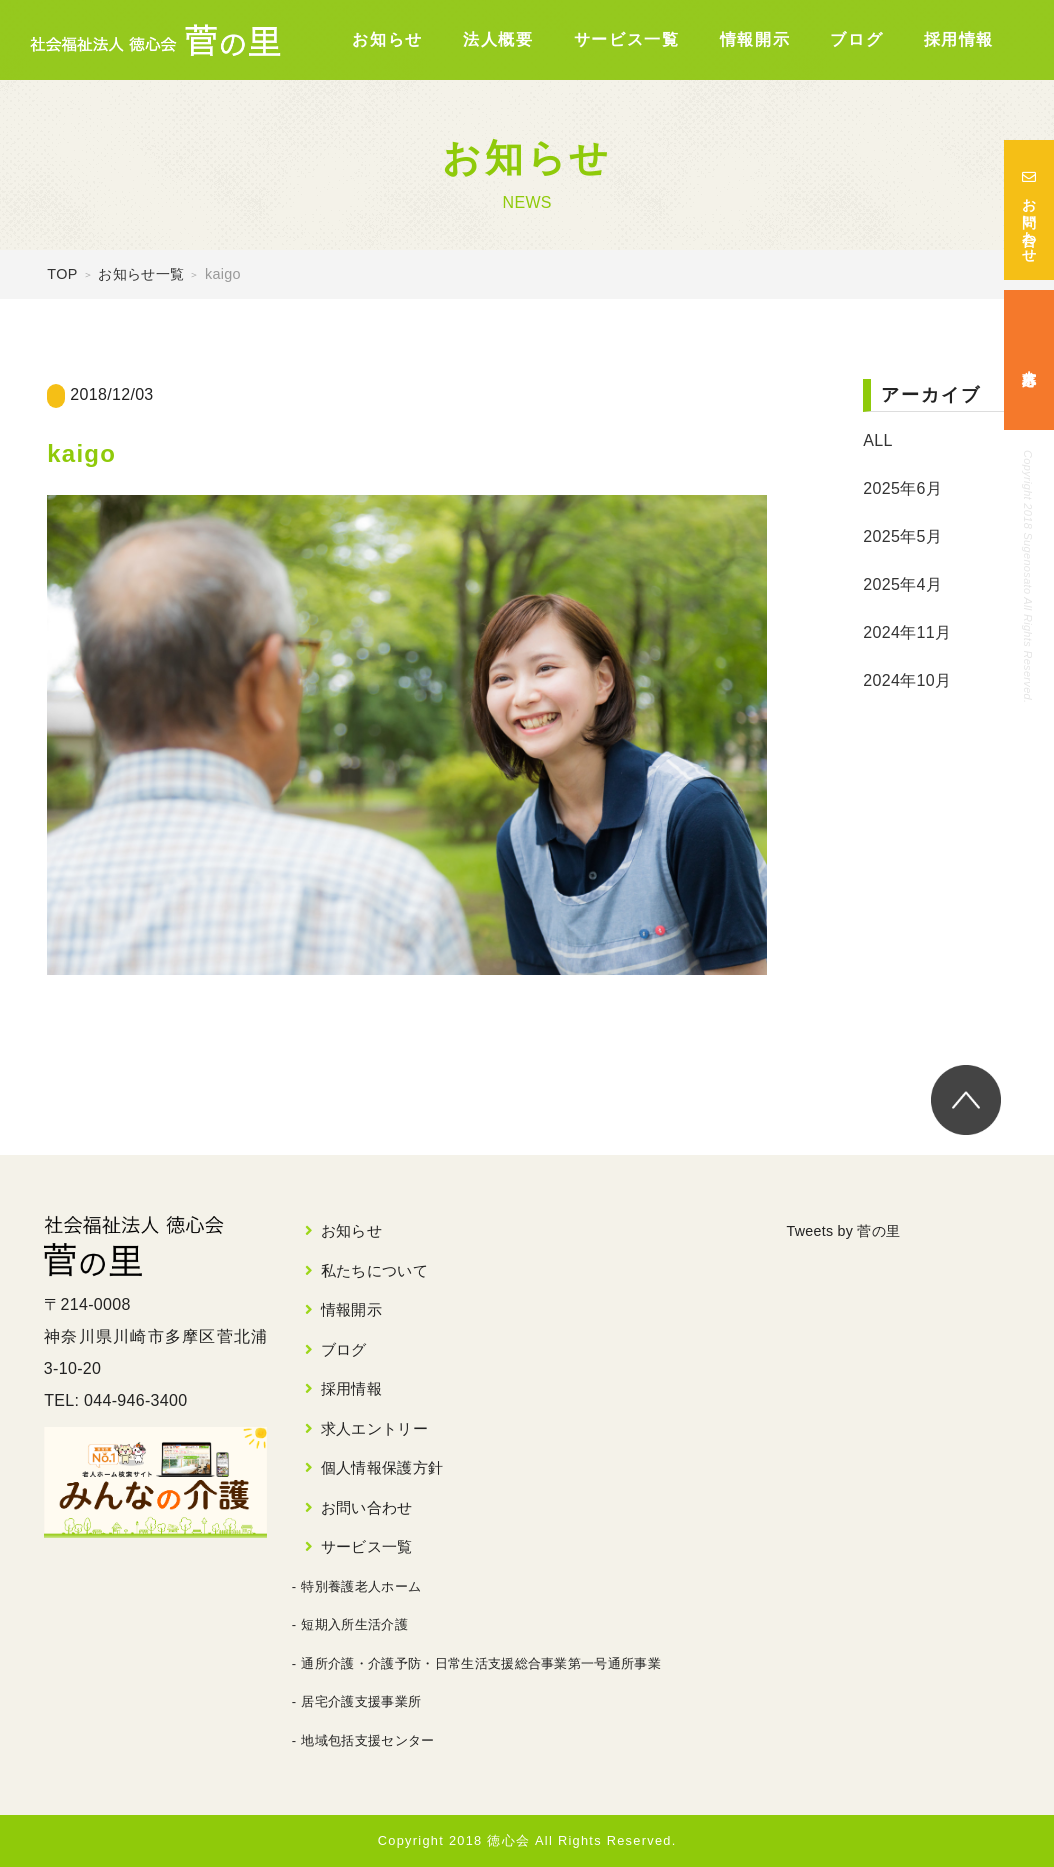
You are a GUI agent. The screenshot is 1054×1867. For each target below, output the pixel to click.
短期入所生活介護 (354, 1624)
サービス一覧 (627, 39)
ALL (877, 440)
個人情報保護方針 (382, 1467)
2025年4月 (902, 584)
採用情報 (959, 39)
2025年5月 (902, 536)
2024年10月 (907, 680)
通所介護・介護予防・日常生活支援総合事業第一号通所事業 (481, 1663)
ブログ (856, 39)
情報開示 (755, 39)
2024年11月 (907, 632)
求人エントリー (374, 1428)
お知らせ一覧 (141, 274)
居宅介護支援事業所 (361, 1701)
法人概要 (498, 39)
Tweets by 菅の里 (851, 1230)
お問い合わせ (1029, 210)
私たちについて (374, 1270)
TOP (62, 274)
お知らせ (387, 39)
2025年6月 (902, 488)
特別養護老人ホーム (361, 1586)
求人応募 (1029, 360)
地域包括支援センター (367, 1740)
